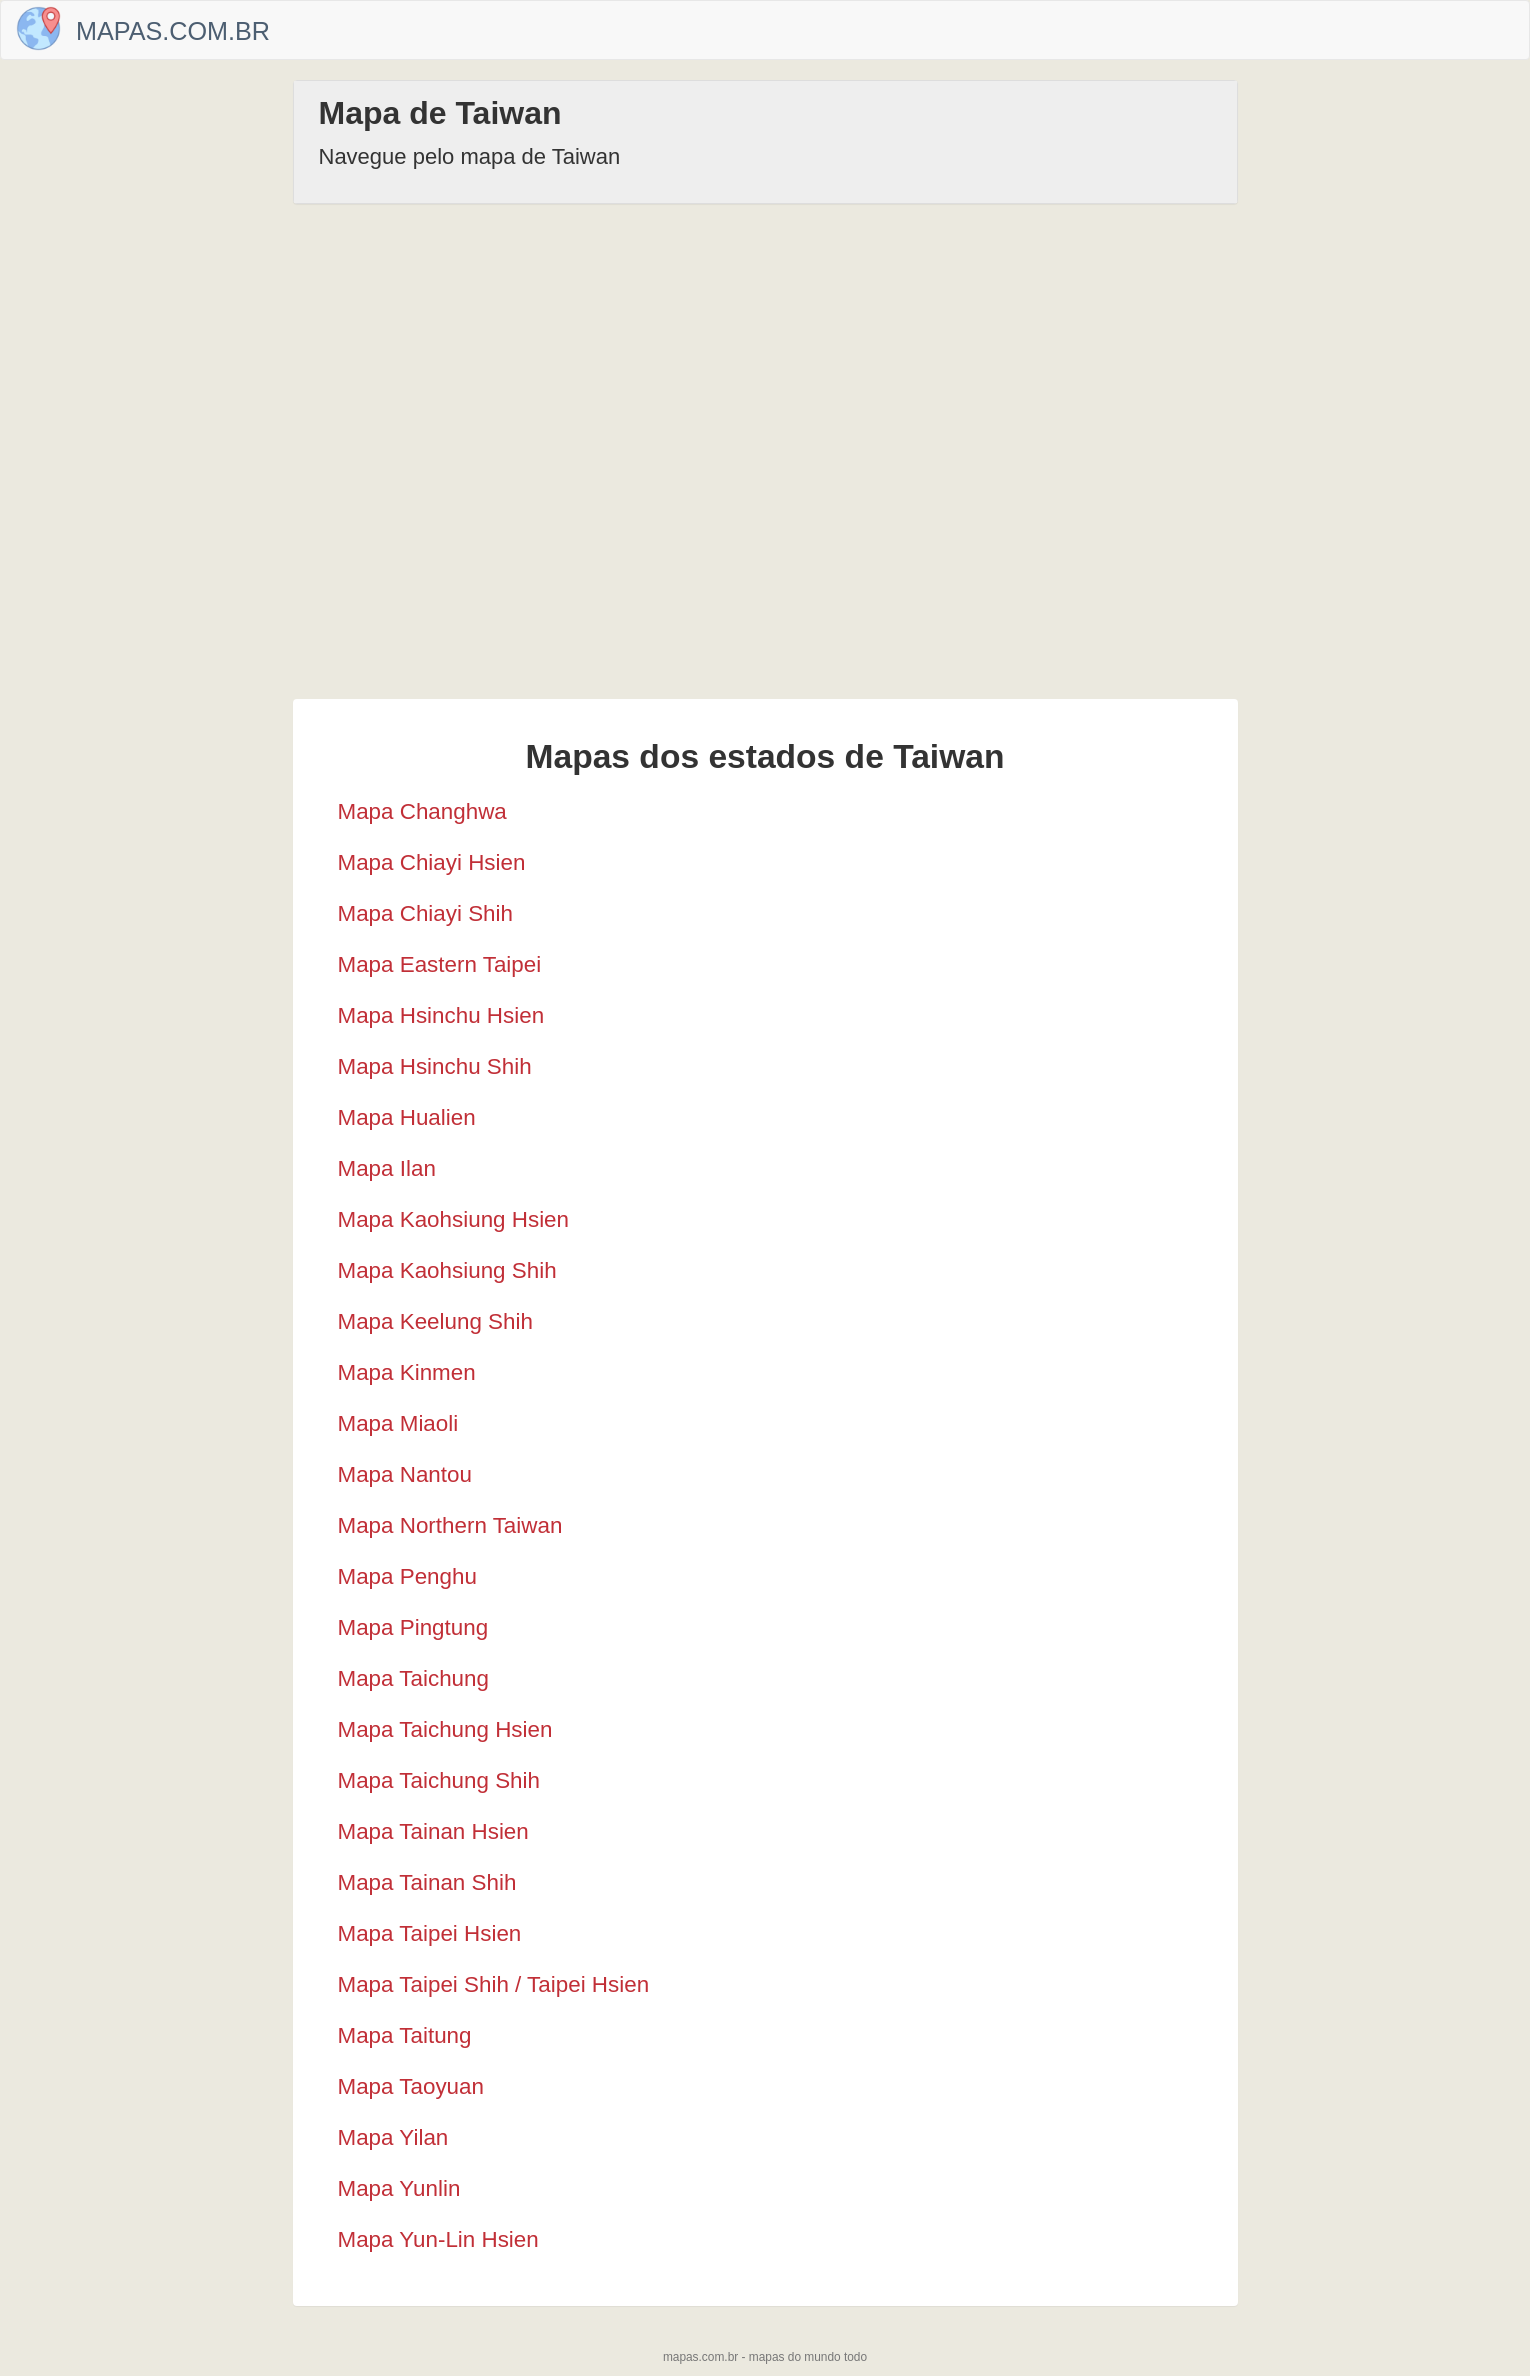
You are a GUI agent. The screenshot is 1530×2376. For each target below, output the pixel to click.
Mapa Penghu (407, 1576)
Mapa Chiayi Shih (426, 913)
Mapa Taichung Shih (439, 1780)
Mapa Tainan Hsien (433, 1831)
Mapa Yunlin (399, 2188)
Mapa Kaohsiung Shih (447, 1270)
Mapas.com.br (173, 31)
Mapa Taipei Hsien (430, 1933)
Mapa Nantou (405, 1474)
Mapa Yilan (393, 2137)
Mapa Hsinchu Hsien (441, 1015)
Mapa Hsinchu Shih (435, 1066)
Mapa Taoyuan (411, 2086)
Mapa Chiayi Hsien (432, 862)
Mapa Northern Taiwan (450, 1525)
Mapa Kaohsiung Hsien (454, 1219)
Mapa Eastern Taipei (440, 964)
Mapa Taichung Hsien (445, 1729)
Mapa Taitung (405, 2035)
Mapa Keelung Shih (435, 1321)
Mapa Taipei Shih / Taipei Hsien (494, 1984)
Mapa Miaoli (398, 1423)
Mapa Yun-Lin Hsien (438, 2239)
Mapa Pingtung (413, 1627)
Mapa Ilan (387, 1168)
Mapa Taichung (413, 1678)
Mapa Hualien (407, 1117)
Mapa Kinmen (407, 1372)
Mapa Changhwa (422, 811)
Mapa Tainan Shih (427, 1882)
